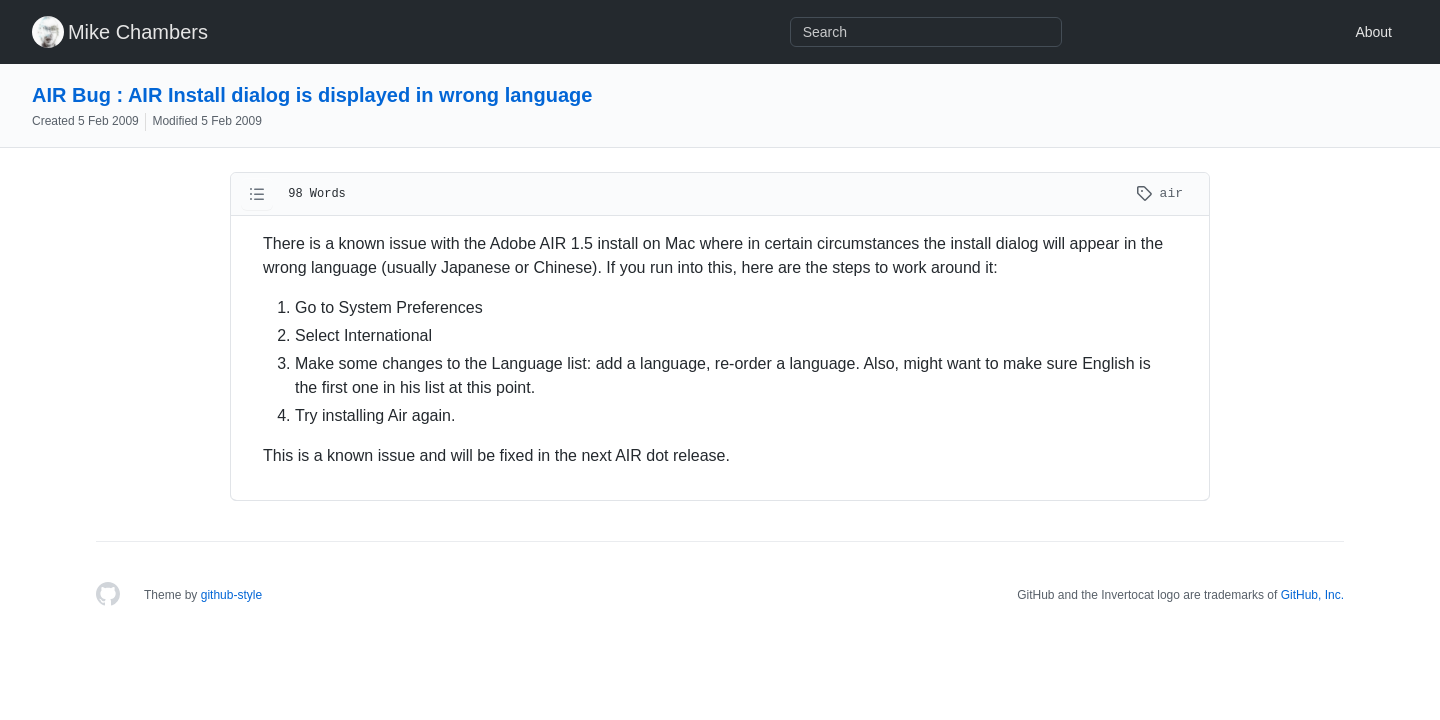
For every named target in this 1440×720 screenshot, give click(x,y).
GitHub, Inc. (1312, 595)
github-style (231, 595)
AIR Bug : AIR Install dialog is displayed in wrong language (312, 95)
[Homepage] (108, 595)
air (1159, 193)
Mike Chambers (138, 32)
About (1373, 32)
